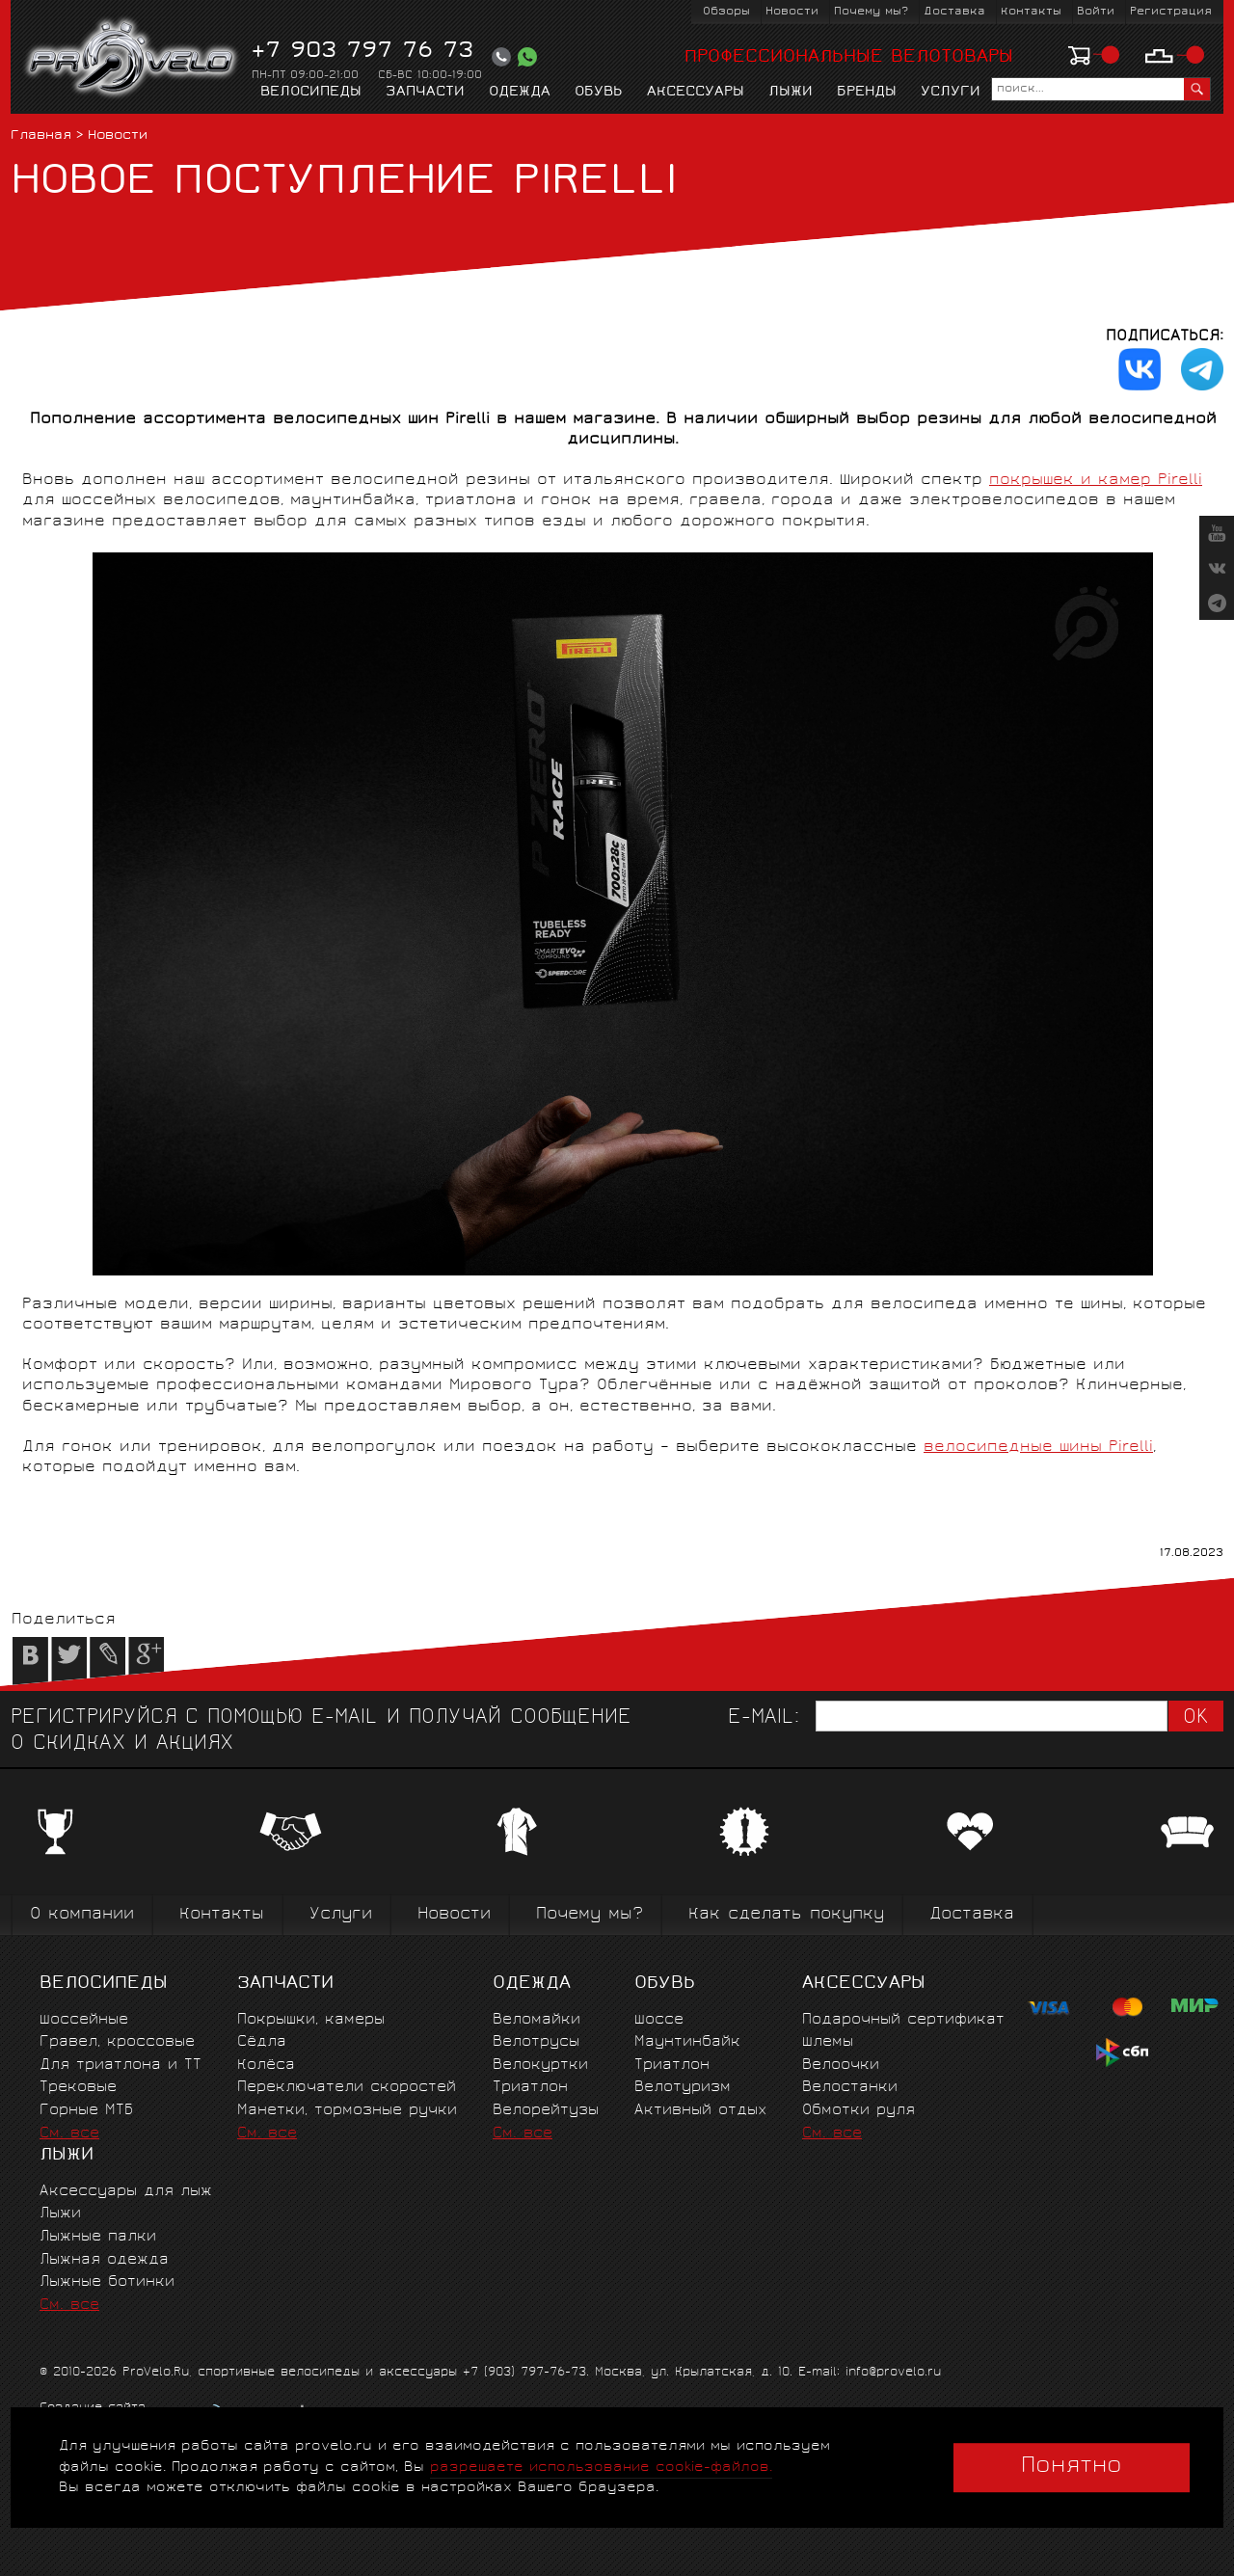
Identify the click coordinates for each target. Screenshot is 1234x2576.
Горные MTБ (86, 2111)
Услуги (950, 92)
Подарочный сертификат (903, 2020)
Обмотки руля (858, 2111)
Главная (41, 136)
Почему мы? (871, 12)
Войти (1095, 12)
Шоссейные (84, 2020)
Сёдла (261, 2042)
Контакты (1031, 12)
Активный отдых (700, 2111)
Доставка (954, 12)
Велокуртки (540, 2065)
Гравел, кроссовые (117, 2042)
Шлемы (827, 2042)
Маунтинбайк (687, 2042)
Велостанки (850, 2088)
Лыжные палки (98, 2237)
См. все (69, 2134)
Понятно (1071, 2467)
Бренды (867, 92)
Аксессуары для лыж (126, 2192)
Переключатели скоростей (346, 2088)
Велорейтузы (546, 2111)
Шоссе (659, 2020)
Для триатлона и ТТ (120, 2065)
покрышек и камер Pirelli (1095, 480)
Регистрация (1171, 12)
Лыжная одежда (104, 2260)
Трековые (78, 2088)
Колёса (266, 2065)
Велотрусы (536, 2042)
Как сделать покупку (786, 1915)
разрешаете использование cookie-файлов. (601, 2467)
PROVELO (132, 58)
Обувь (599, 92)
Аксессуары (695, 92)
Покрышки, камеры (311, 2020)
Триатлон (530, 2088)
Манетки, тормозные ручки (347, 2111)
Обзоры (726, 12)
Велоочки (840, 2065)
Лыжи (790, 92)
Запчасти (425, 92)
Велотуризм (682, 2088)
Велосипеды (311, 92)
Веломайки (536, 2020)
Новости (791, 12)
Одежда (519, 92)
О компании (82, 1915)
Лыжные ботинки (107, 2282)
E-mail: (763, 1718)
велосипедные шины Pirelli (1038, 1447)
